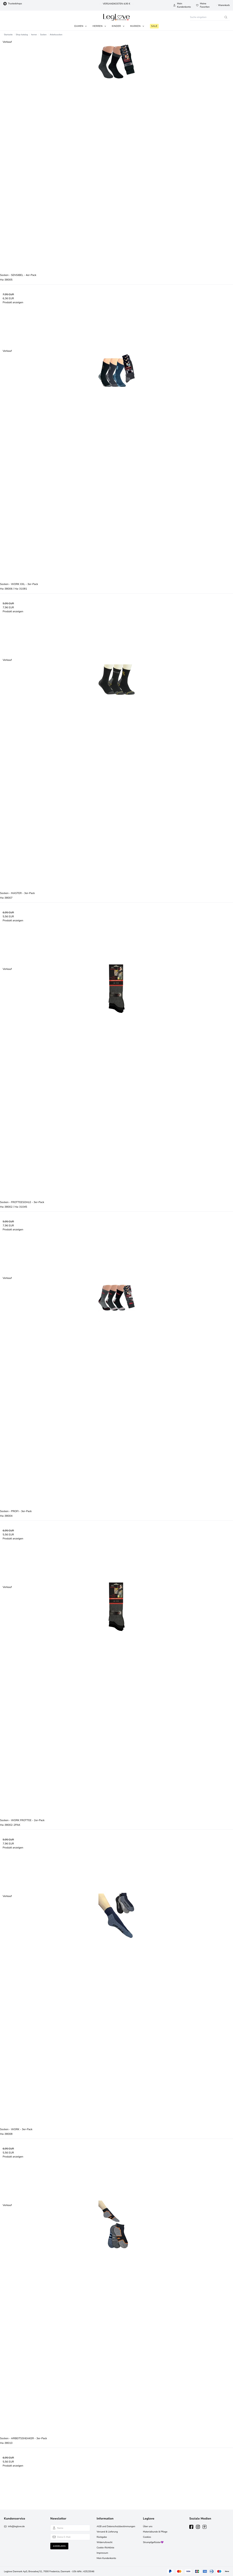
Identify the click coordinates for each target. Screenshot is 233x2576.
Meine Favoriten (203, 5)
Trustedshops (12, 3)
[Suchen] (206, 17)
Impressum (102, 2552)
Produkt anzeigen (13, 302)
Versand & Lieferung (107, 2531)
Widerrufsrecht (104, 2542)
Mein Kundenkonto (182, 5)
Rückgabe (102, 2537)
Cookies (147, 2537)
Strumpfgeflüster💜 (153, 2542)
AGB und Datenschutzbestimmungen (116, 2526)
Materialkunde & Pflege (155, 2531)
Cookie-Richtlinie (105, 2547)
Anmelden (59, 2546)
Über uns (147, 2526)
